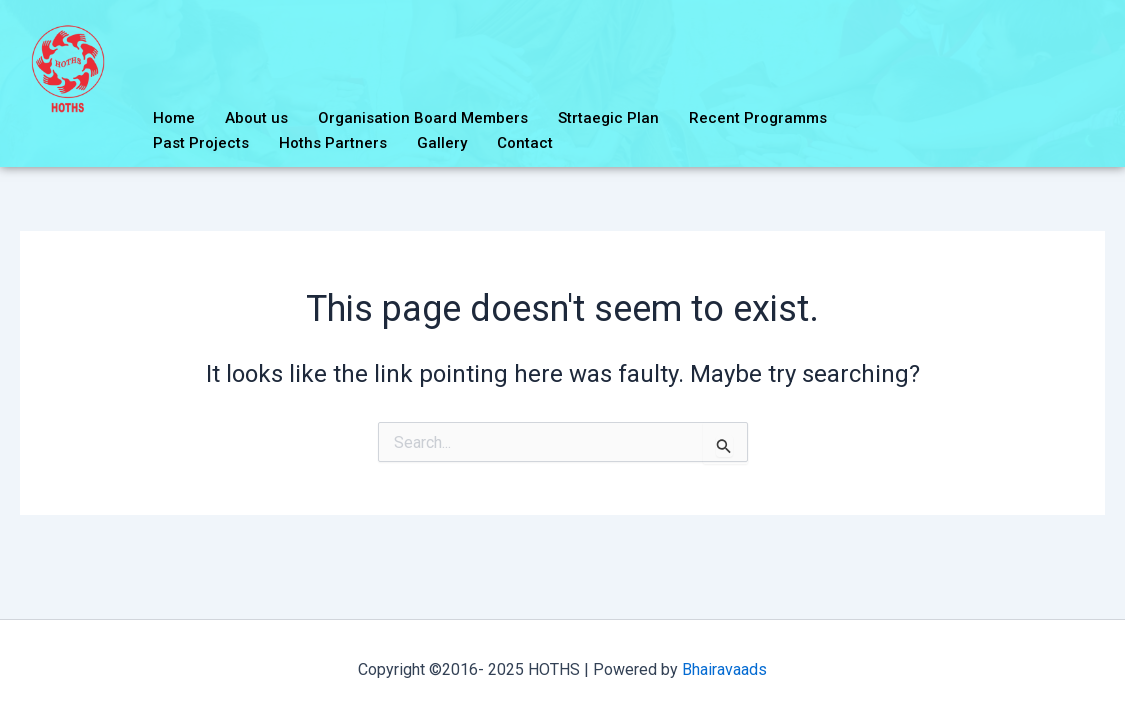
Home (174, 118)
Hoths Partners (333, 143)
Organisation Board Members (423, 118)
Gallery (442, 143)
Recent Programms (758, 118)
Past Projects (201, 143)
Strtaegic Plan (608, 118)
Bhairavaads (724, 669)
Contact (525, 143)
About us (256, 118)
